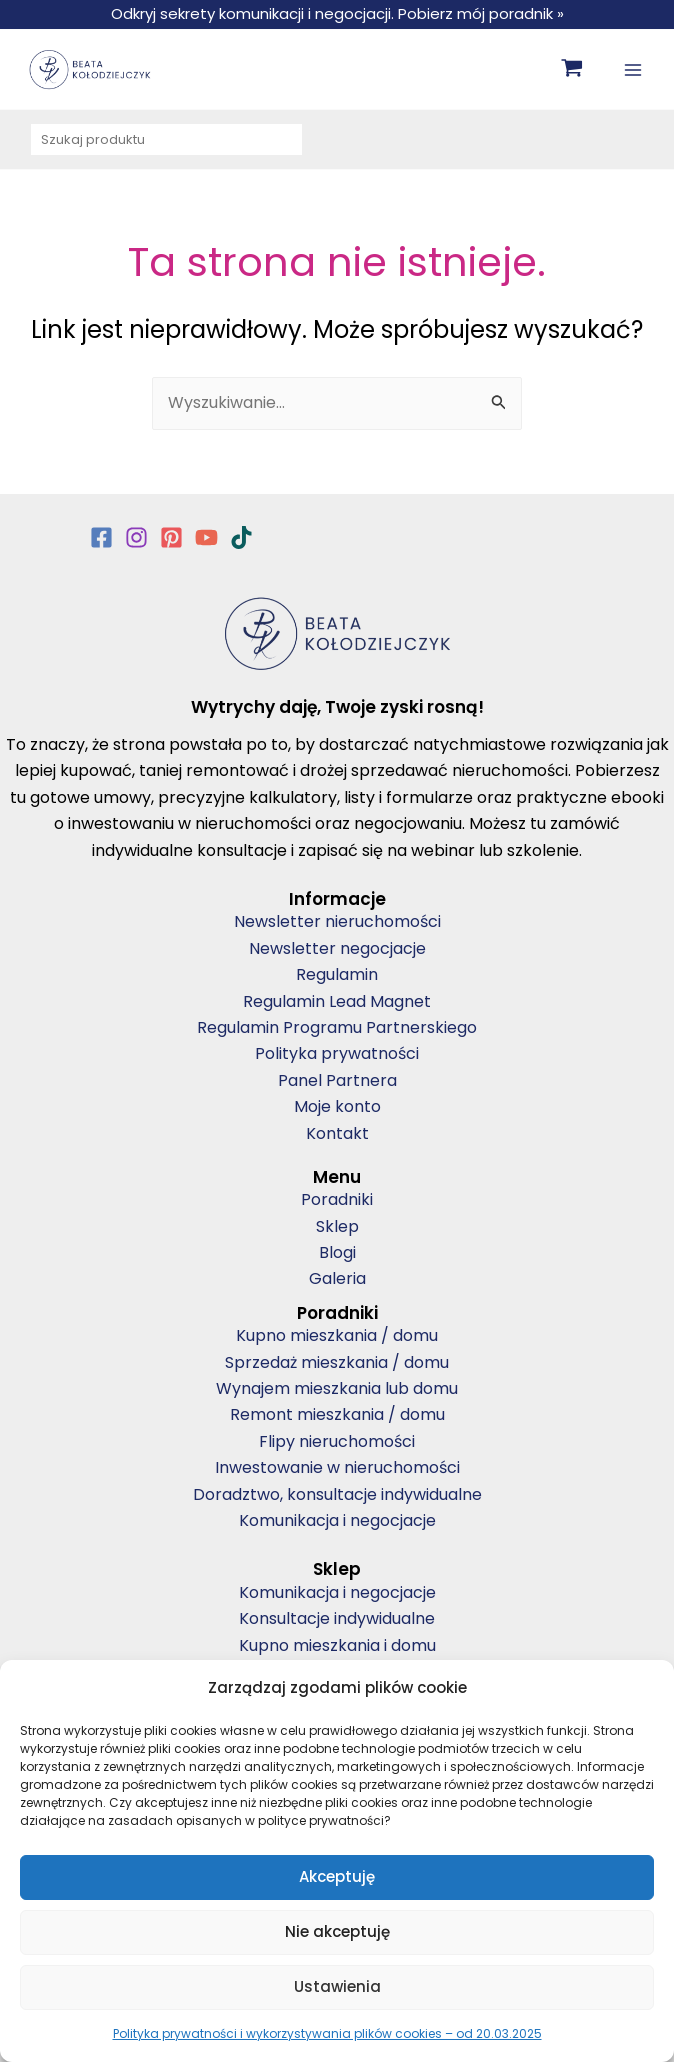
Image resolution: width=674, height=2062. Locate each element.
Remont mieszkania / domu (337, 1414)
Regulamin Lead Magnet (337, 1001)
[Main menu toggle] (633, 69)
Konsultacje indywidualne (337, 1618)
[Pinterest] (171, 537)
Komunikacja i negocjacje (337, 1520)
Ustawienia (337, 1986)
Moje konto (337, 1106)
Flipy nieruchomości (337, 1441)
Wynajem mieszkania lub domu (337, 1388)
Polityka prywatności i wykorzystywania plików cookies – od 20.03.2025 (327, 2033)
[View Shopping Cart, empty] (572, 69)
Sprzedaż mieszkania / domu (337, 1362)
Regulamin (337, 974)
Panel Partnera (337, 1080)
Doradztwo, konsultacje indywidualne (337, 1494)
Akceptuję (337, 1876)
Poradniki (337, 1199)
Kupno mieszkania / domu (337, 1335)
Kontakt (337, 1133)
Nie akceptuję (337, 1931)
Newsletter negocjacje (337, 948)
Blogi (337, 1252)
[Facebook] (101, 537)
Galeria (337, 1278)
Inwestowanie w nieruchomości (337, 1467)
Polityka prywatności (337, 1053)
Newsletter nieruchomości (337, 921)
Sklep (337, 1226)
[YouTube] (206, 537)
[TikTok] (241, 537)
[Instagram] (136, 537)
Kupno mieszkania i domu (337, 1645)
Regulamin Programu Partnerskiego (337, 1027)
